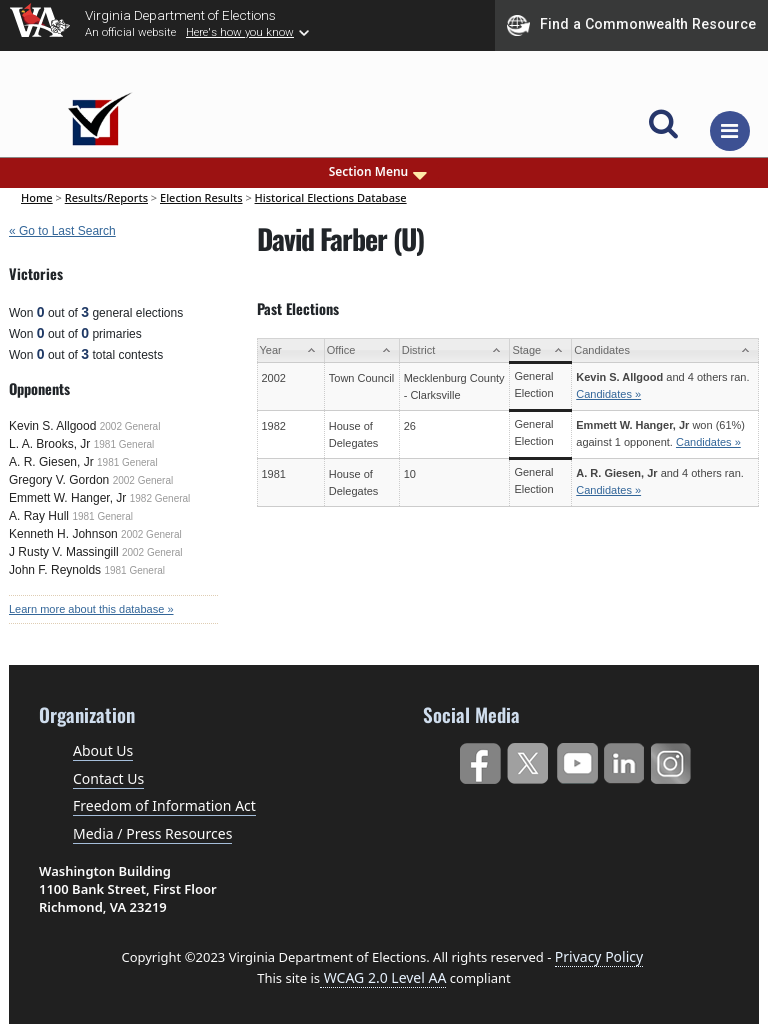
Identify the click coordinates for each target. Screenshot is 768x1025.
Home (37, 197)
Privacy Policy (599, 956)
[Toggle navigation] (730, 131)
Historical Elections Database (331, 197)
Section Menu (380, 172)
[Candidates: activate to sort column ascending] (665, 350)
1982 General (160, 498)
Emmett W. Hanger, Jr (67, 498)
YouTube (576, 759)
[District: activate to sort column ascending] (454, 350)
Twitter (527, 759)
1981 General (124, 444)
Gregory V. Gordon (59, 480)
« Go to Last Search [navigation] (62, 231)
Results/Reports (106, 197)
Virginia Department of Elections (180, 15)
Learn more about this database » (91, 609)
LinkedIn (624, 759)
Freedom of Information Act (164, 805)
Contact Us (108, 778)
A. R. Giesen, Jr (51, 462)
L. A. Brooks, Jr (49, 444)
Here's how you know (240, 32)
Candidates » (608, 394)
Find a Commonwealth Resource (631, 25)
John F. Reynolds (55, 570)
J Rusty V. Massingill (64, 552)
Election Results (201, 197)
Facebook (479, 759)
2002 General (130, 426)
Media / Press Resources (152, 833)
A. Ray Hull (39, 516)
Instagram (673, 759)
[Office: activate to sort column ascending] (361, 350)
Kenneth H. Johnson (63, 534)
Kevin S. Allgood (52, 426)
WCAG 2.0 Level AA (383, 977)
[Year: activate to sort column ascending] (290, 350)
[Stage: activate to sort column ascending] (541, 350)
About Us (103, 750)
